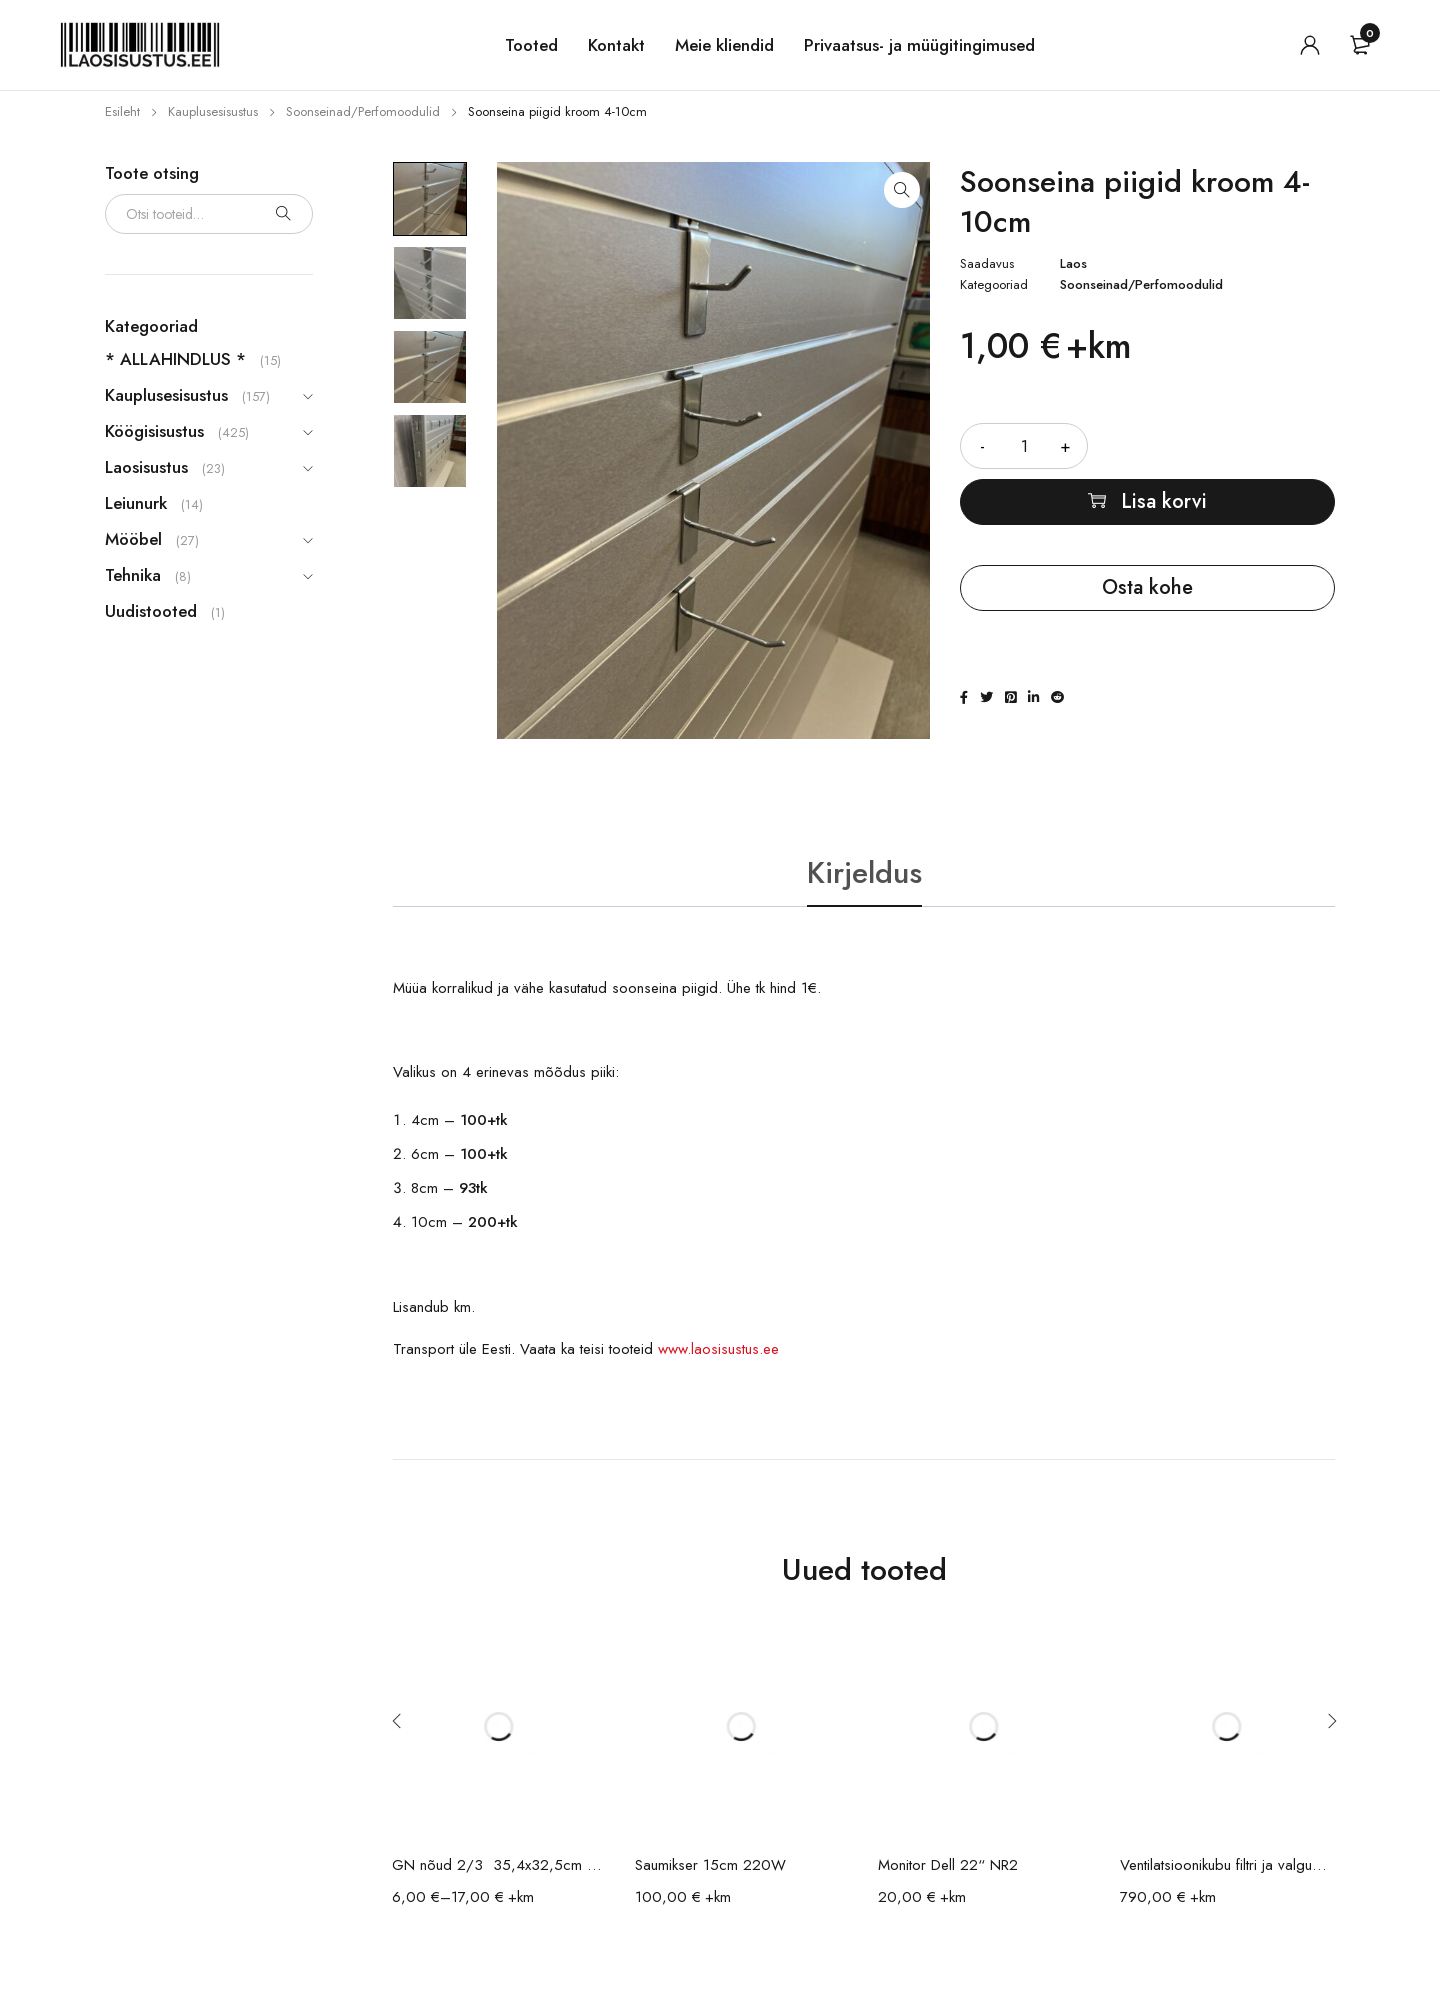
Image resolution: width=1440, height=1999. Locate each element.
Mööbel (133, 539)
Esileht (122, 111)
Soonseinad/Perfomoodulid (363, 111)
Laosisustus (146, 467)
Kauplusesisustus (213, 111)
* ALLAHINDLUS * (175, 359)
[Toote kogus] (1024, 446)
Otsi (283, 214)
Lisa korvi (1164, 501)
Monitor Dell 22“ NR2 (948, 1865)
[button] (902, 190)
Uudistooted (151, 611)
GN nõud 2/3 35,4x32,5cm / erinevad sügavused (498, 1865)
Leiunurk (136, 503)
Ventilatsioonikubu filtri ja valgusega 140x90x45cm (1226, 1865)
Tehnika (133, 575)
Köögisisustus (154, 431)
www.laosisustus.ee (718, 1349)
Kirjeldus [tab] (864, 872)
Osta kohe (1147, 587)
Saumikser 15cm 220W (710, 1865)
